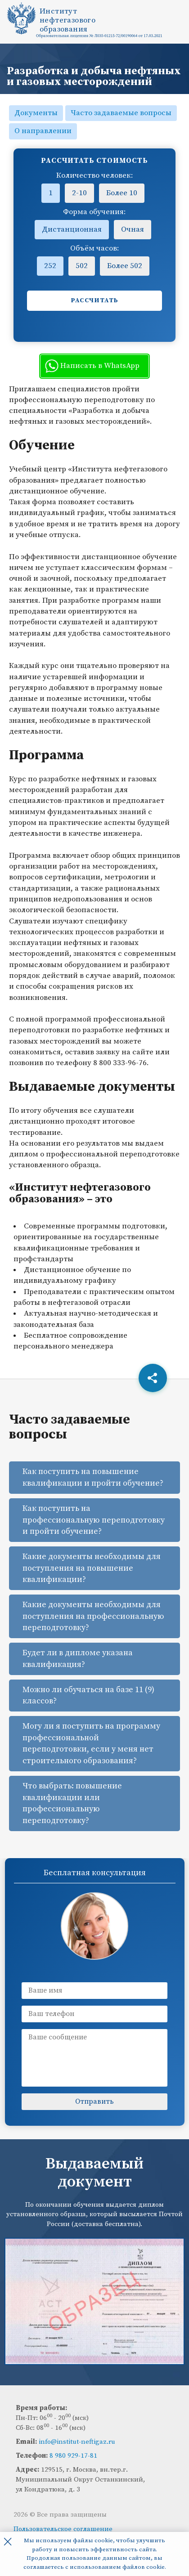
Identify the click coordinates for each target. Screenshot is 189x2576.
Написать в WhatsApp (92, 366)
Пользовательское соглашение (63, 2529)
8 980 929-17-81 (73, 2455)
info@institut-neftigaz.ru (77, 2441)
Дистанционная (72, 229)
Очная (132, 229)
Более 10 (121, 193)
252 (50, 266)
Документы (36, 113)
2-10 (79, 193)
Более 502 (124, 266)
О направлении (43, 131)
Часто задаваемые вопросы (121, 113)
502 (82, 266)
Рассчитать (95, 300)
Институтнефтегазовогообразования (67, 20)
